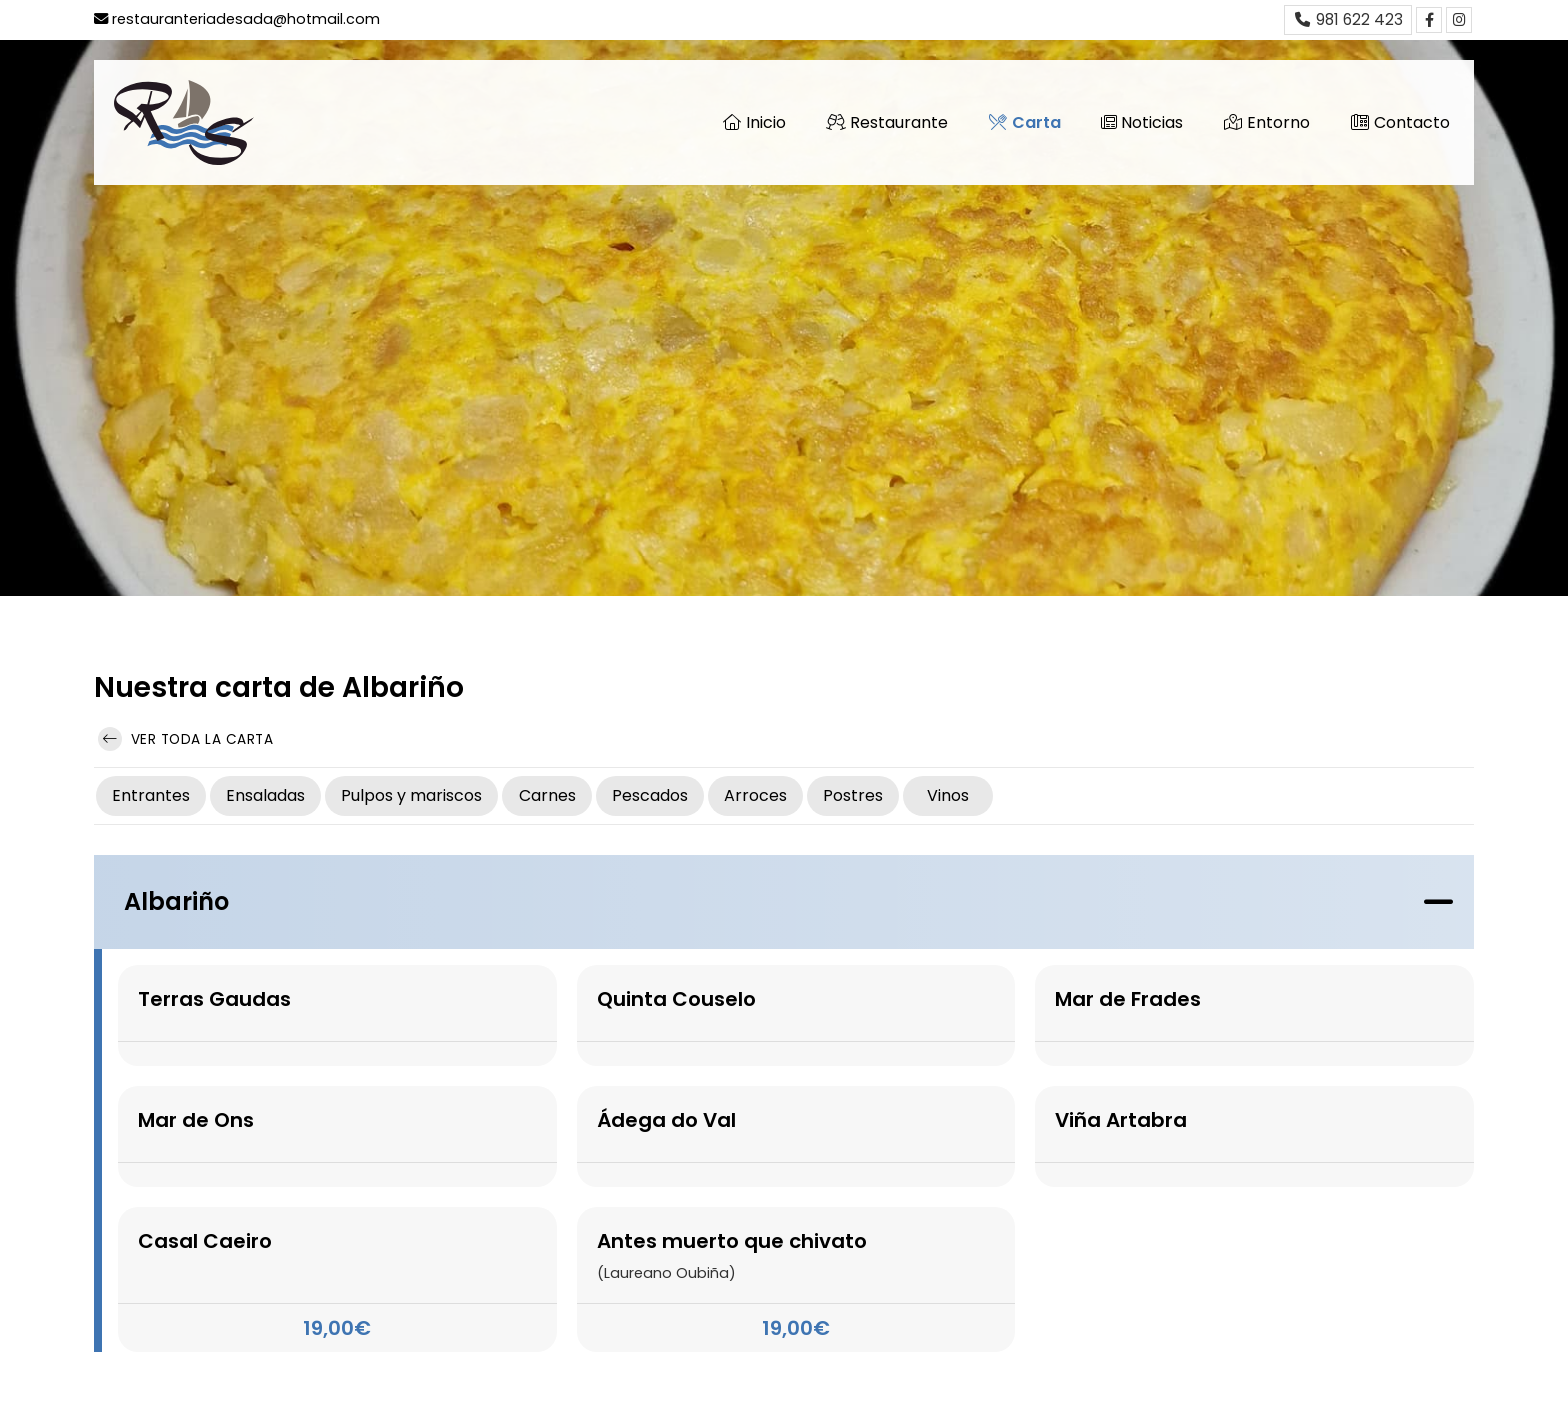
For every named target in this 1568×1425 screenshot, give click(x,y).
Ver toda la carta (185, 739)
